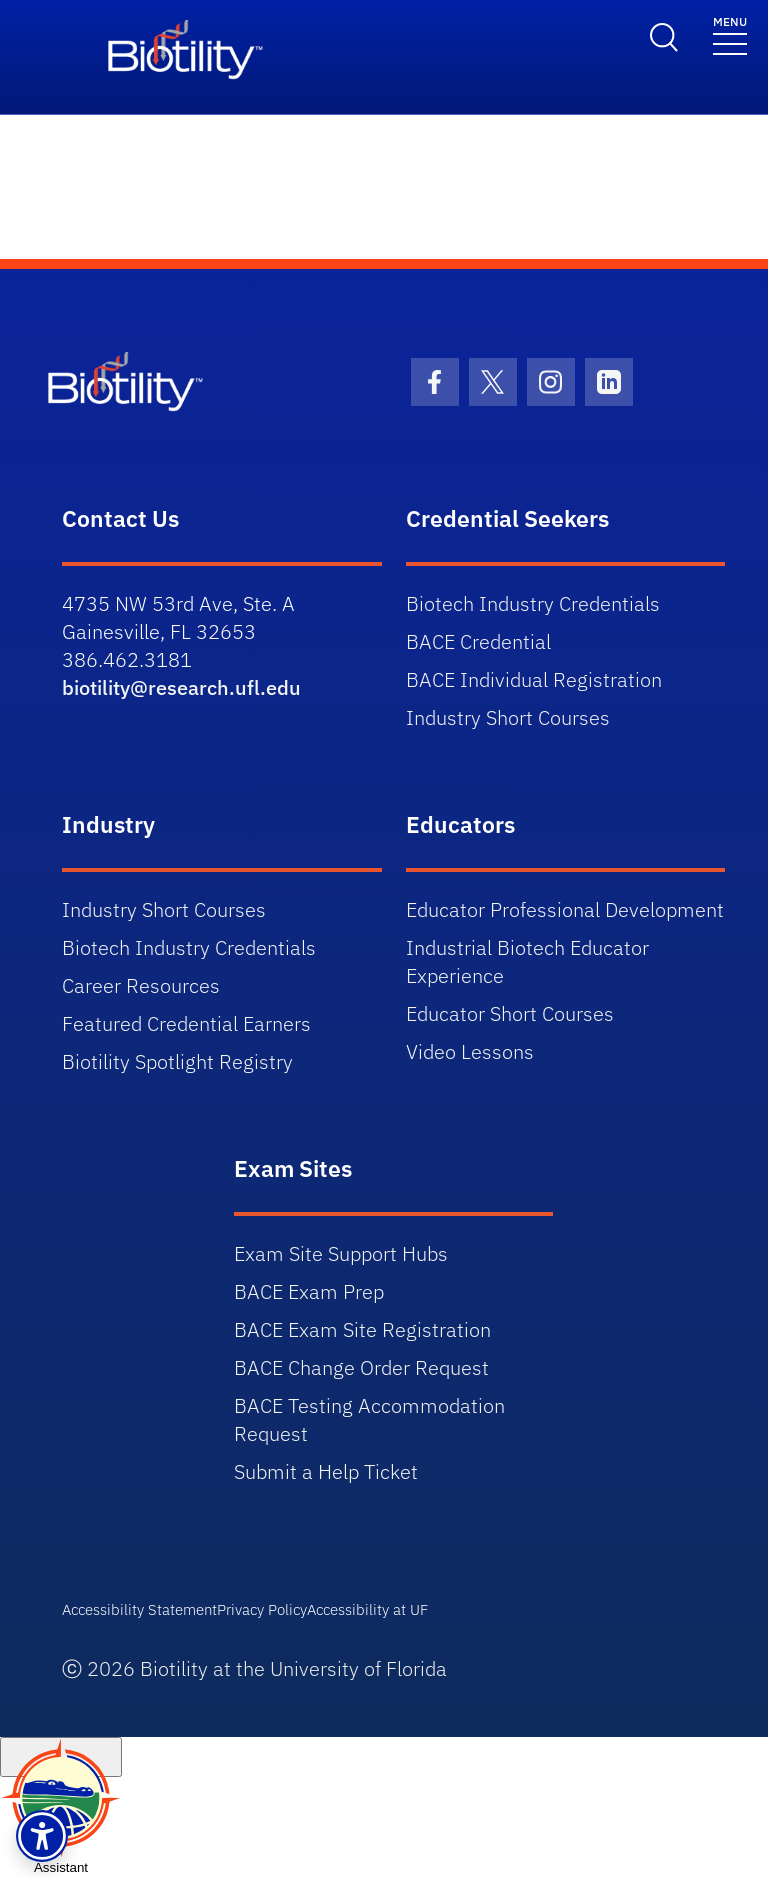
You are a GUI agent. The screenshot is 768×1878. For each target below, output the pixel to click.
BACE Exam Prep (309, 1291)
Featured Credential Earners (186, 1023)
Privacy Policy (262, 1609)
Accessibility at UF (367, 1609)
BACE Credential (478, 641)
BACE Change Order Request (361, 1367)
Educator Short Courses (510, 1013)
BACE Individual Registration (534, 679)
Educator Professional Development (565, 909)
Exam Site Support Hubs (341, 1253)
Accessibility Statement (139, 1609)
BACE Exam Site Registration (362, 1329)
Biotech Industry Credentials (533, 603)
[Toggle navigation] (730, 34)
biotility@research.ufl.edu (181, 687)
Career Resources (141, 985)
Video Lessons (470, 1051)
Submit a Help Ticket (326, 1471)
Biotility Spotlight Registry (177, 1061)
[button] (42, 1836)
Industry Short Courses (508, 717)
